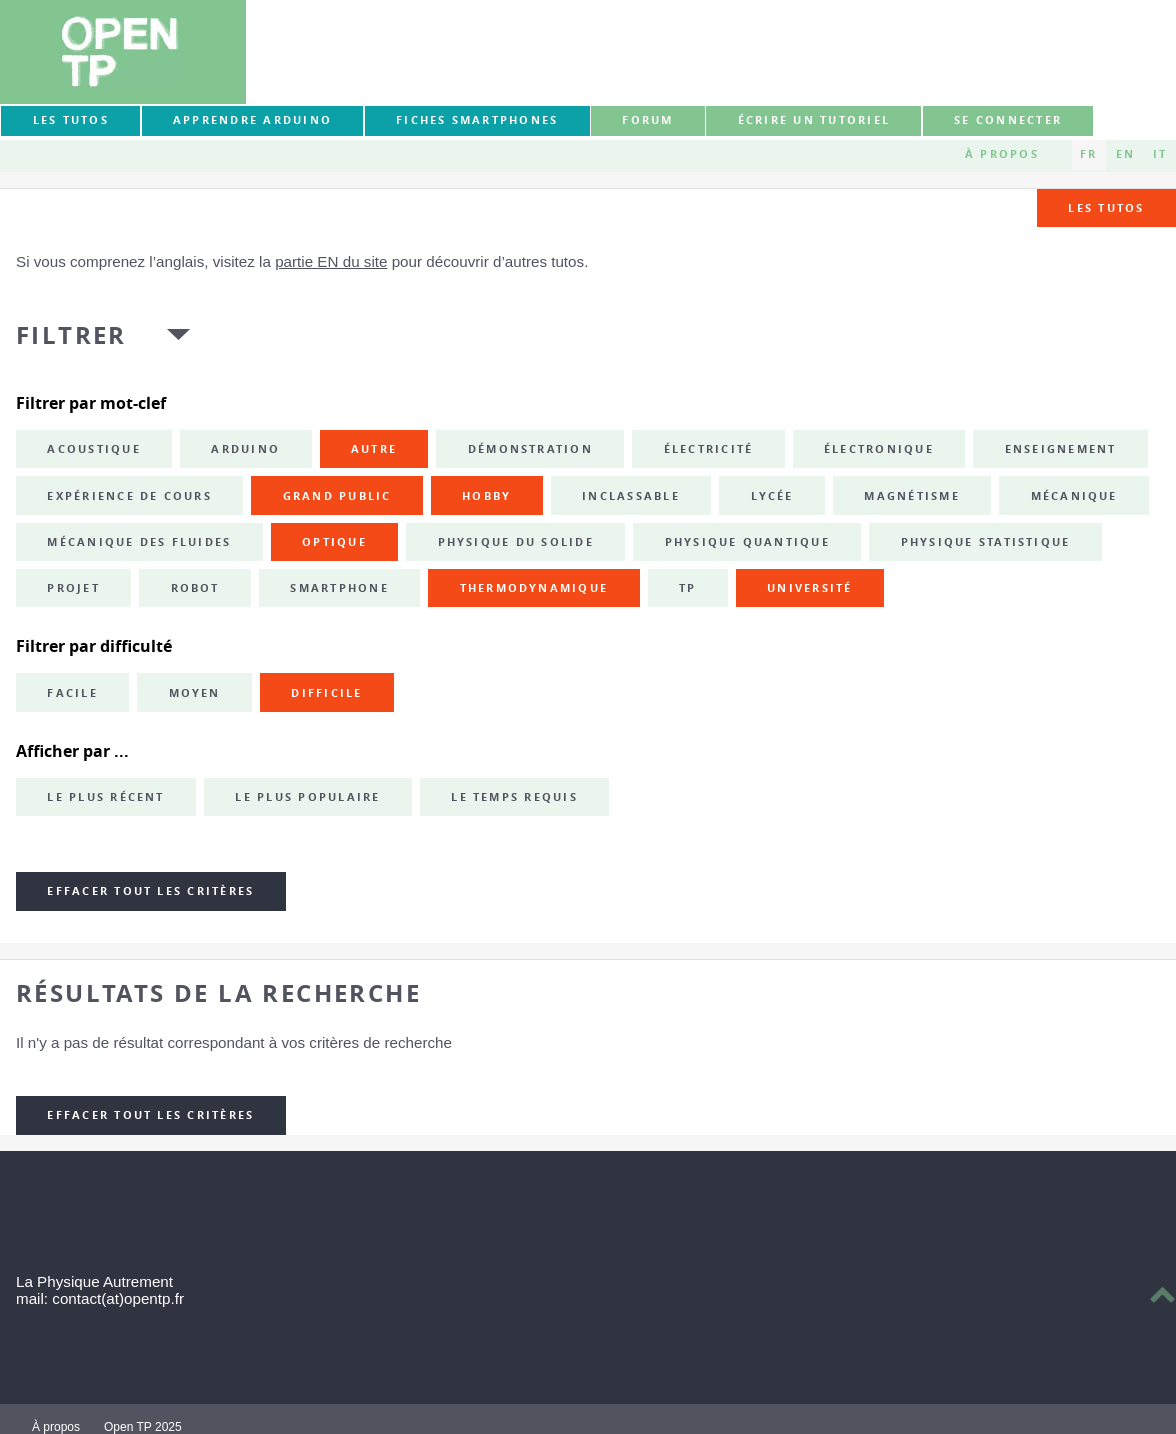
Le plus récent (105, 797)
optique (334, 542)
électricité (709, 449)
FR (1088, 154)
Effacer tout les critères (150, 891)
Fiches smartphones (477, 120)
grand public (337, 496)
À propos (1002, 154)
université (809, 588)
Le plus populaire (307, 797)
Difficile (326, 693)
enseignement (1061, 449)
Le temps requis (514, 797)
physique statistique (986, 542)
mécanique (1074, 496)
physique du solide (516, 542)
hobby (486, 496)
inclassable (631, 496)
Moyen (195, 693)
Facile (72, 693)
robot (195, 588)
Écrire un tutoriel (814, 120)
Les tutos (71, 120)
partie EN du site (331, 261)
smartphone (339, 588)
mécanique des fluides (139, 542)
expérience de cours (129, 496)
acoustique (93, 449)
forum (647, 120)
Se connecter (1008, 120)
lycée (772, 496)
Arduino (245, 449)
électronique (879, 449)
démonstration (530, 449)
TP (687, 588)
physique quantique (747, 542)
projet (73, 588)
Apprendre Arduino (252, 120)
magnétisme (911, 496)
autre (374, 449)
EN (1125, 154)
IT (1160, 154)
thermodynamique (534, 588)
